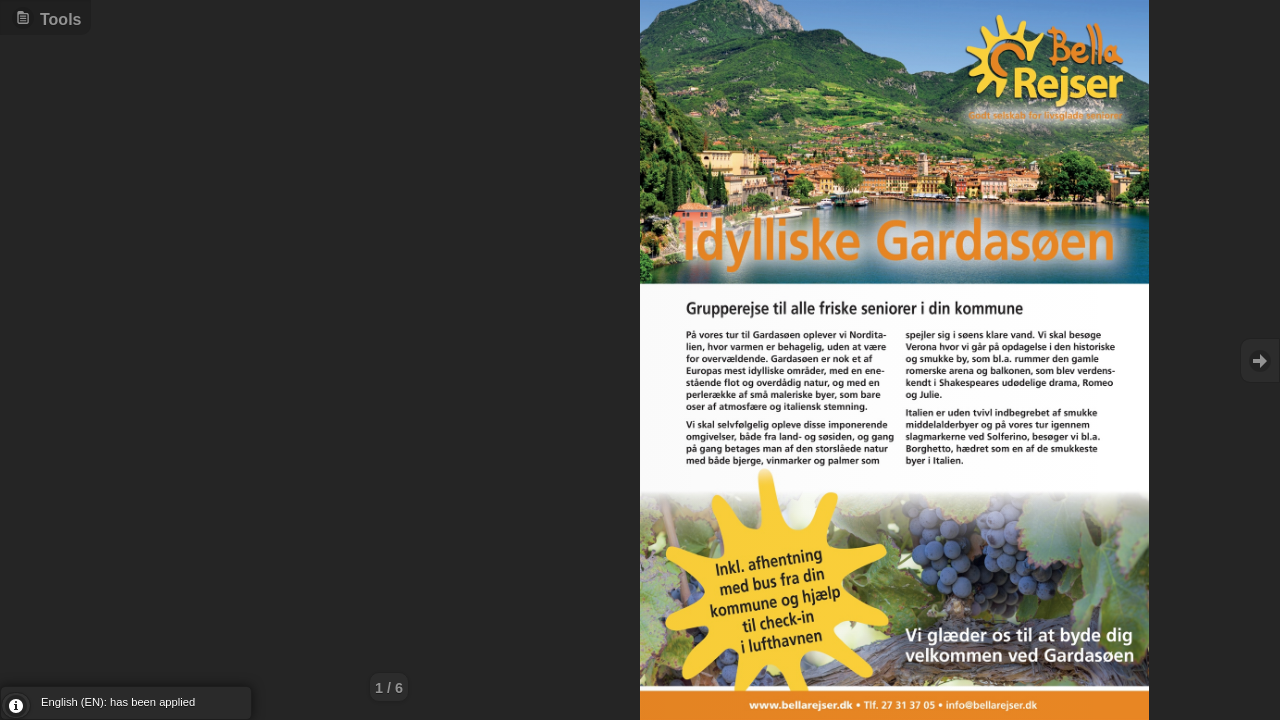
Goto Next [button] (1260, 360)
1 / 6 (389, 688)
